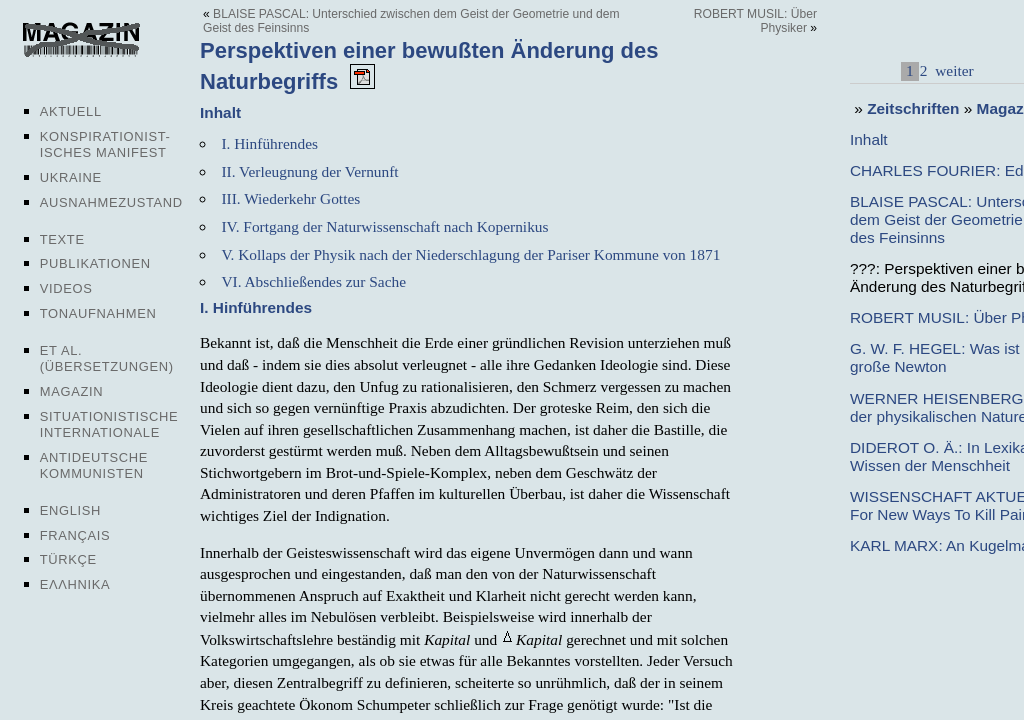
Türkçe (68, 559)
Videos (66, 288)
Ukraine (71, 177)
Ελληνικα (75, 584)
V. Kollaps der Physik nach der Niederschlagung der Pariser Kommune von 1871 (470, 254)
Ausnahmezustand (111, 202)
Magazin (71, 391)
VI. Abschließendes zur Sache (313, 281)
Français (75, 535)
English (70, 510)
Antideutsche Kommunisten (94, 465)
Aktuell (71, 111)
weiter (952, 70)
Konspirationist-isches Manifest (105, 144)
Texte (62, 239)
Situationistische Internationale (109, 424)
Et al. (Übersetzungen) (107, 358)
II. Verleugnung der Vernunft (309, 171)
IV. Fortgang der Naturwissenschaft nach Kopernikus (384, 226)
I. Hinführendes (269, 143)
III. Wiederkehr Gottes (290, 198)
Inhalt (869, 139)
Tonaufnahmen (98, 313)
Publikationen (95, 263)
